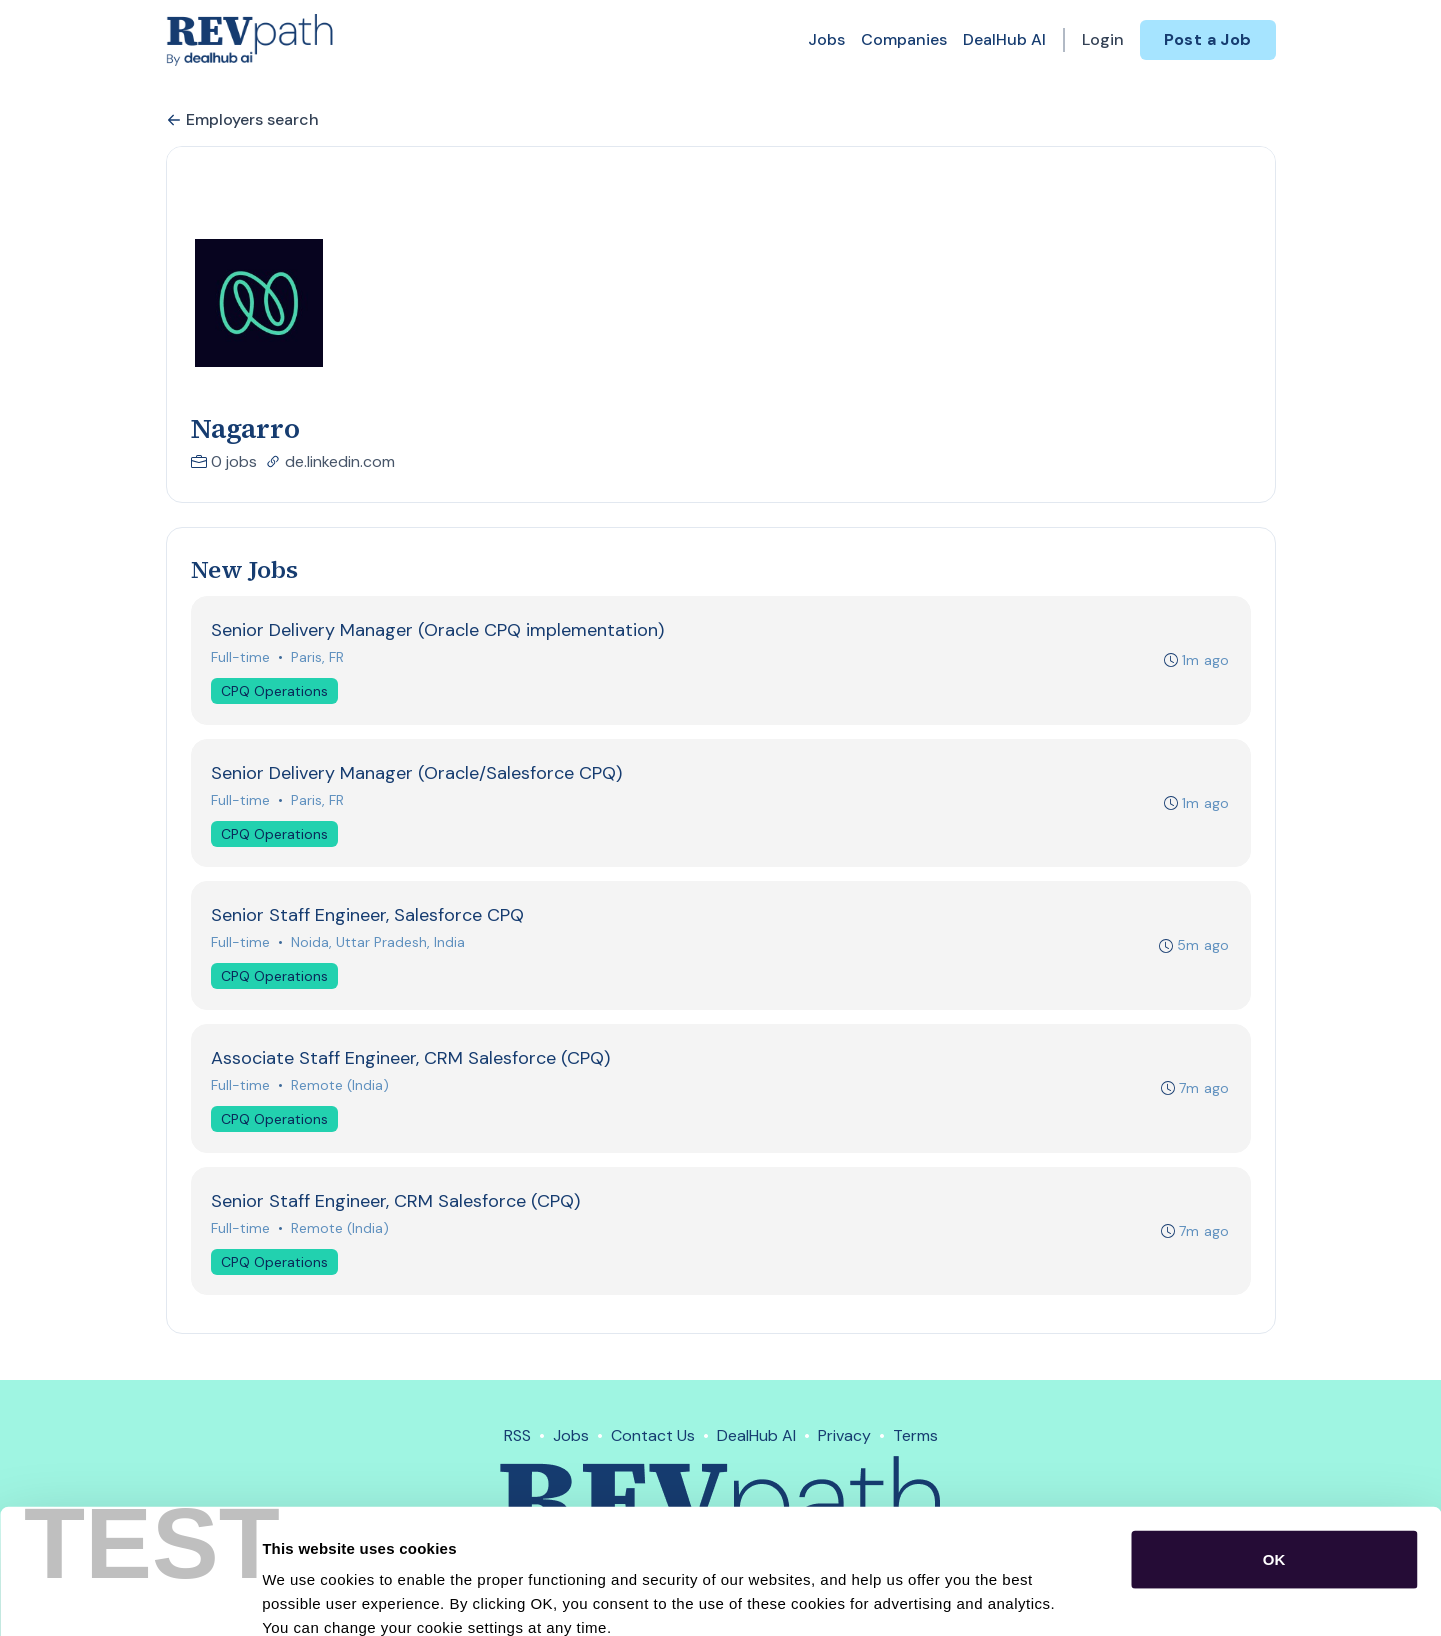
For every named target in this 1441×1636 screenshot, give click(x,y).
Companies (904, 39)
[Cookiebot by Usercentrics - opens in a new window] (129, 1597)
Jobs (826, 39)
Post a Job (1208, 39)
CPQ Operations (275, 691)
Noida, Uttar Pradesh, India (379, 943)
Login (1103, 39)
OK (1274, 1447)
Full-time (241, 657)
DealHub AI (1004, 39)
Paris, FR (318, 657)
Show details (1049, 1596)
